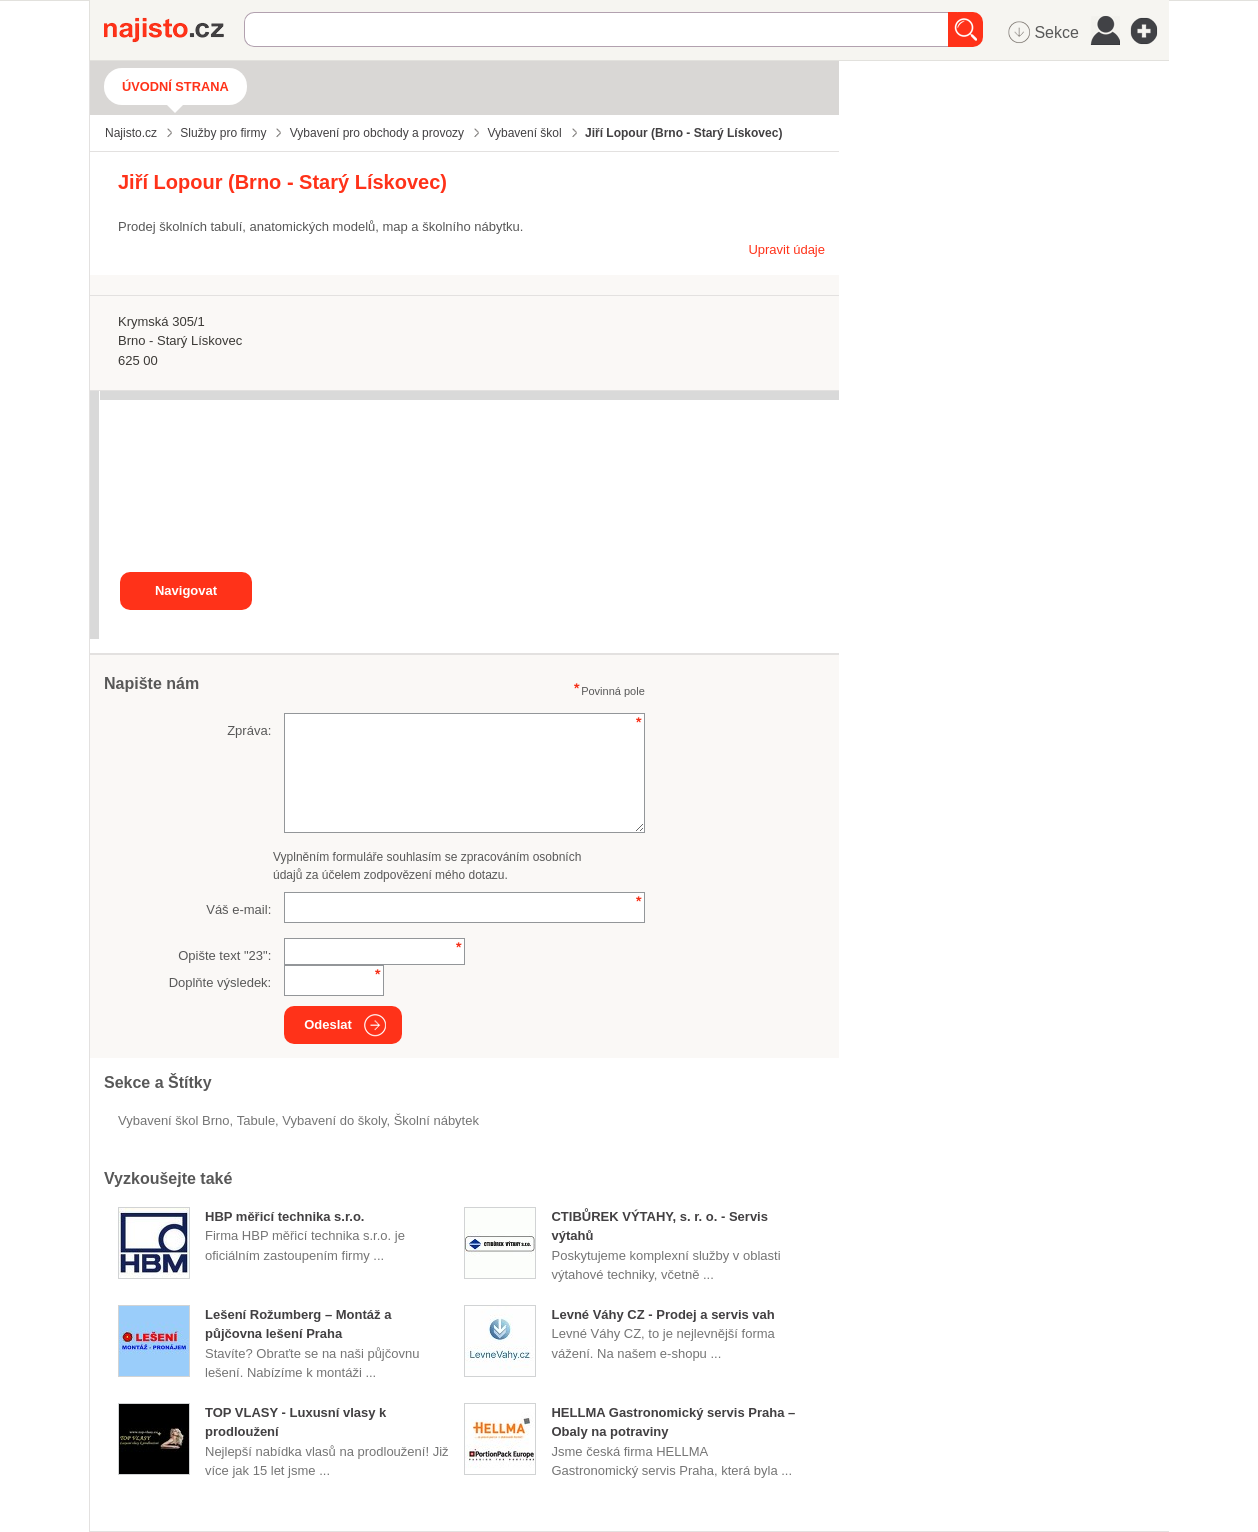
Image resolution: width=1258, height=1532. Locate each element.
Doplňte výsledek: (220, 982)
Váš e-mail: (238, 909)
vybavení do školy (334, 1120)
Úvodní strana (175, 86)
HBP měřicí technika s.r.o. (284, 1216)
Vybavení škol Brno (174, 1120)
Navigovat (186, 590)
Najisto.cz (174, 30)
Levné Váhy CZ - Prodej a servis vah (662, 1314)
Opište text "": (224, 955)
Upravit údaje (786, 249)
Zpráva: (249, 730)
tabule (256, 1120)
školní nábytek (436, 1120)
